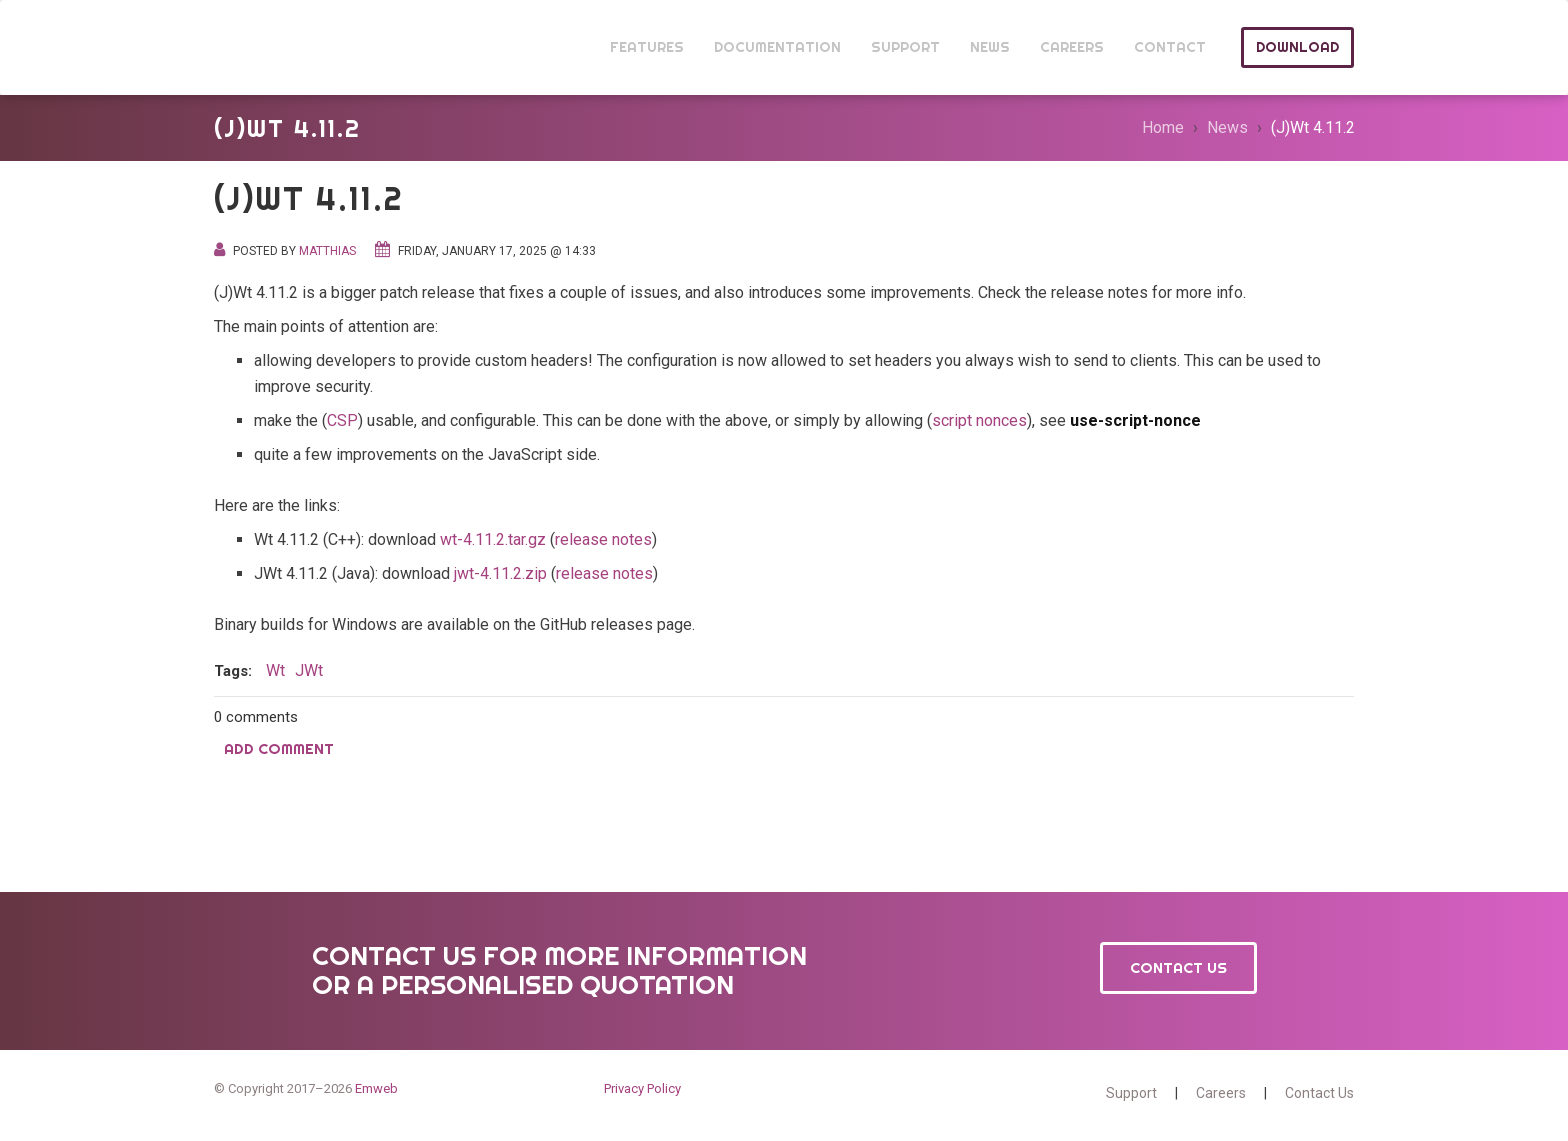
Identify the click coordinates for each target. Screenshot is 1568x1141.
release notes (603, 539)
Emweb (376, 1088)
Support (1131, 1093)
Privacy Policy (642, 1088)
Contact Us (1178, 967)
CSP (342, 420)
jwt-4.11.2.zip (500, 573)
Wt (252, 47)
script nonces (979, 420)
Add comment (279, 748)
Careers (1221, 1093)
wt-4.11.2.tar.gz (493, 539)
